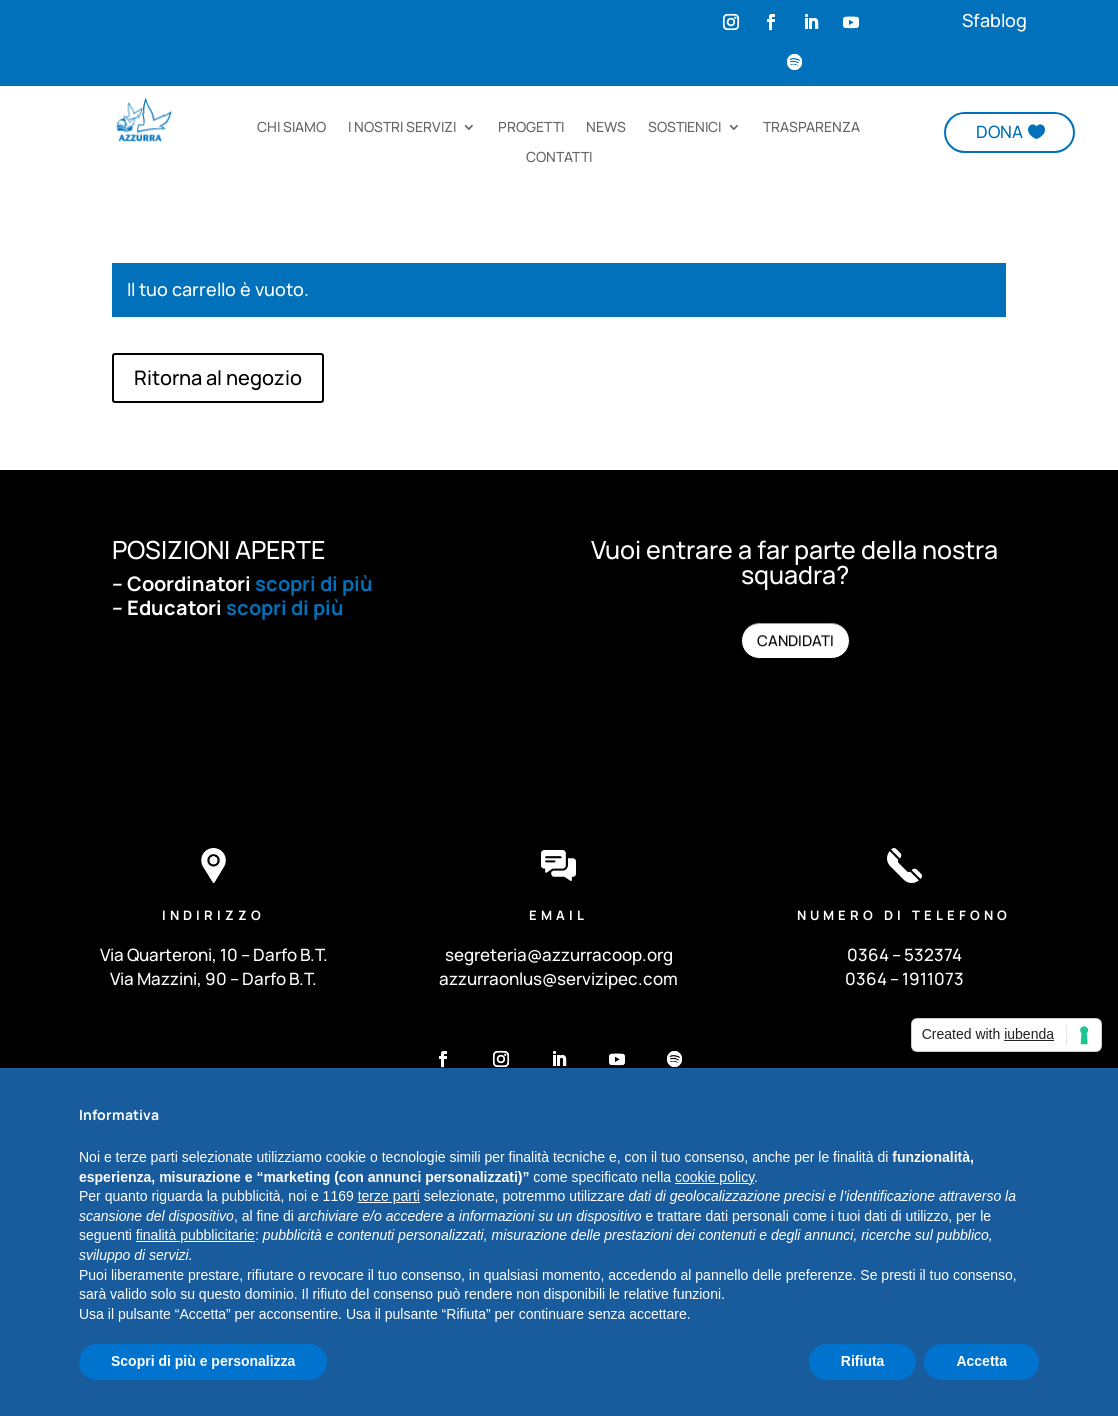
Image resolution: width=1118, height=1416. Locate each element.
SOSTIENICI (684, 128)
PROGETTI (531, 128)
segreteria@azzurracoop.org (559, 954)
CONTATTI (559, 158)
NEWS (606, 128)
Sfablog (994, 20)
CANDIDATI (794, 641)
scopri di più (314, 583)
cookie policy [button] (714, 1177)
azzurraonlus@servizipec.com (558, 978)
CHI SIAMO (291, 128)
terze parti (389, 1196)
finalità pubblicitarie (195, 1235)
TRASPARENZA (811, 128)
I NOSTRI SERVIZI (402, 128)
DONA (999, 131)
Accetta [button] (981, 1361)
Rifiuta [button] (863, 1361)
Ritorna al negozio (218, 377)
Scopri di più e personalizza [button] (203, 1361)
